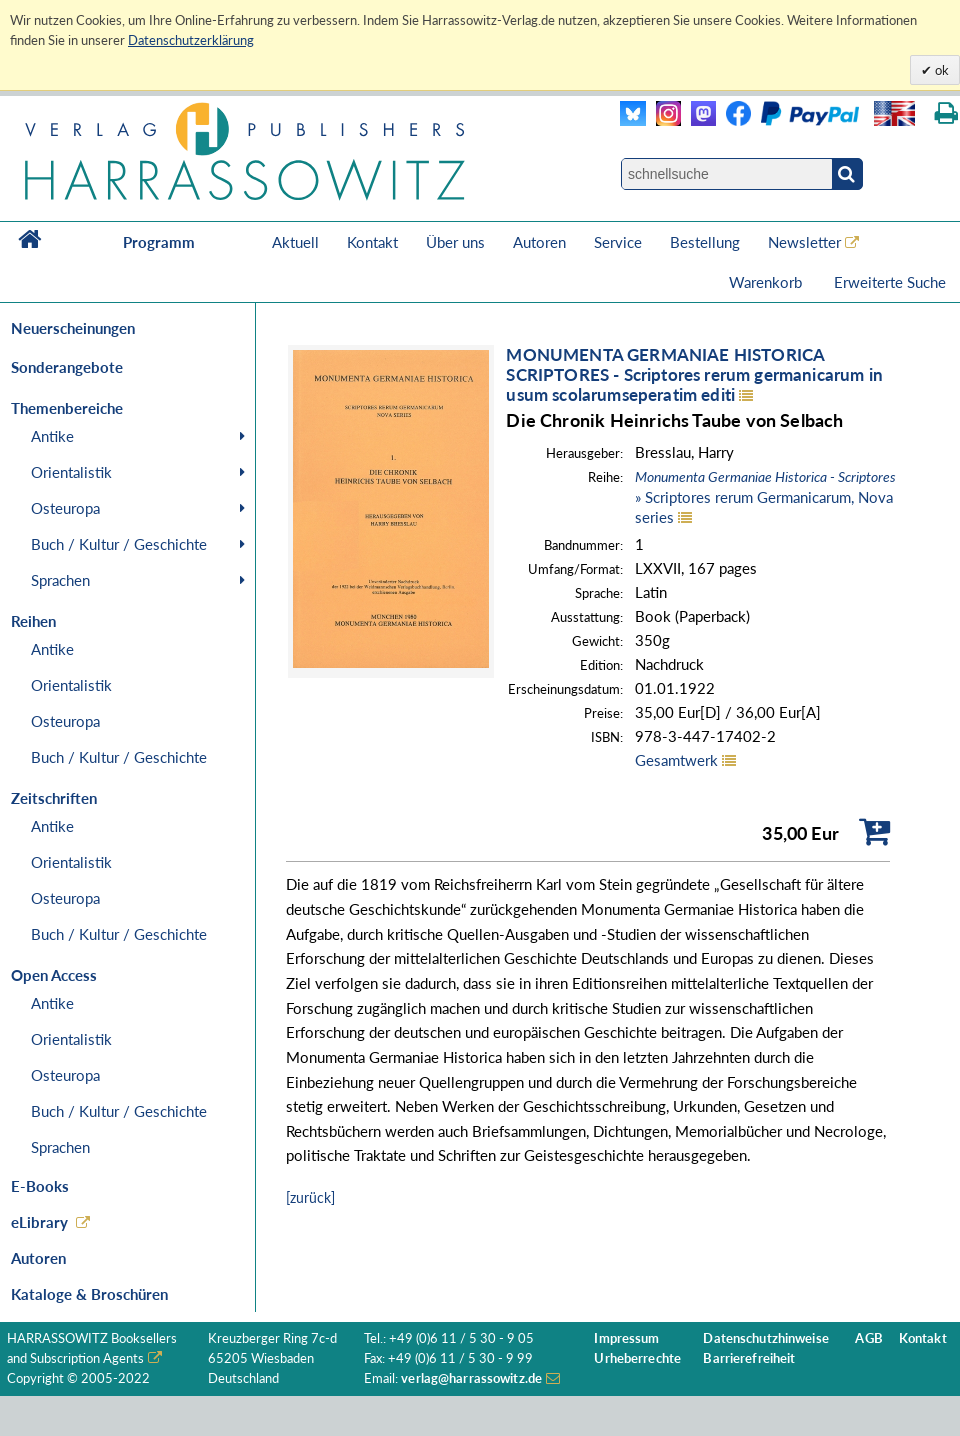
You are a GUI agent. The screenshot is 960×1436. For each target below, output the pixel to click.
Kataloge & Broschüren (89, 1294)
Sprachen (60, 580)
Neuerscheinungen (73, 328)
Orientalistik (71, 472)
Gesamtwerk (676, 760)
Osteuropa (65, 508)
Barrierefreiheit (749, 1358)
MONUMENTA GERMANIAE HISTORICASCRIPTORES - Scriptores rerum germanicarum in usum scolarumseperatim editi (694, 374)
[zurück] (310, 1197)
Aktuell (295, 242)
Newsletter (804, 242)
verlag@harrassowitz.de (471, 1378)
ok (940, 70)
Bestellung (705, 242)
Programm (159, 242)
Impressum (626, 1338)
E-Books (40, 1186)
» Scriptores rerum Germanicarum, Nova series (765, 497)
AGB (868, 1338)
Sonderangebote (67, 367)
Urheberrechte (637, 1358)
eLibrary (39, 1222)
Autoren (539, 242)
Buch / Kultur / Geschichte (119, 544)
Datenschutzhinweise (765, 1338)
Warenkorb (767, 282)
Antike (52, 436)
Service (618, 242)
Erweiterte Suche (890, 282)
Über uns (455, 242)
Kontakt (372, 242)
